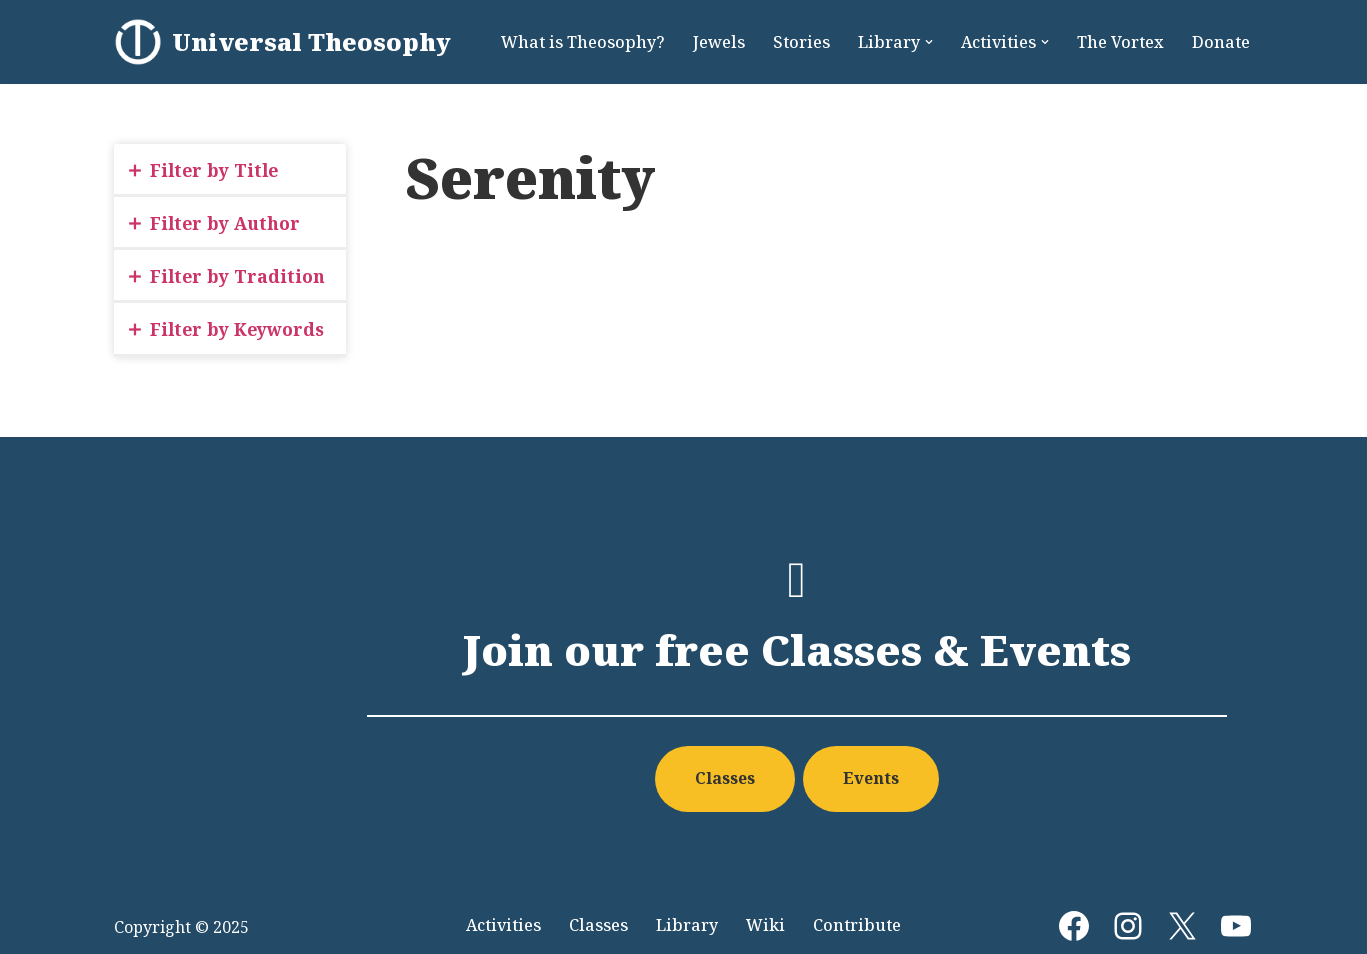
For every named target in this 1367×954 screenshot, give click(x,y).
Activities (503, 925)
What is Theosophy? (583, 42)
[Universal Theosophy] (282, 42)
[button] (929, 42)
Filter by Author (225, 223)
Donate (1221, 42)
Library (687, 925)
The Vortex (1120, 42)
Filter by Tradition (237, 276)
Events (871, 778)
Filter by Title (214, 170)
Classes (725, 778)
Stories (801, 42)
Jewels (719, 42)
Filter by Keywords (237, 329)
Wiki (765, 925)
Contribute (857, 925)
